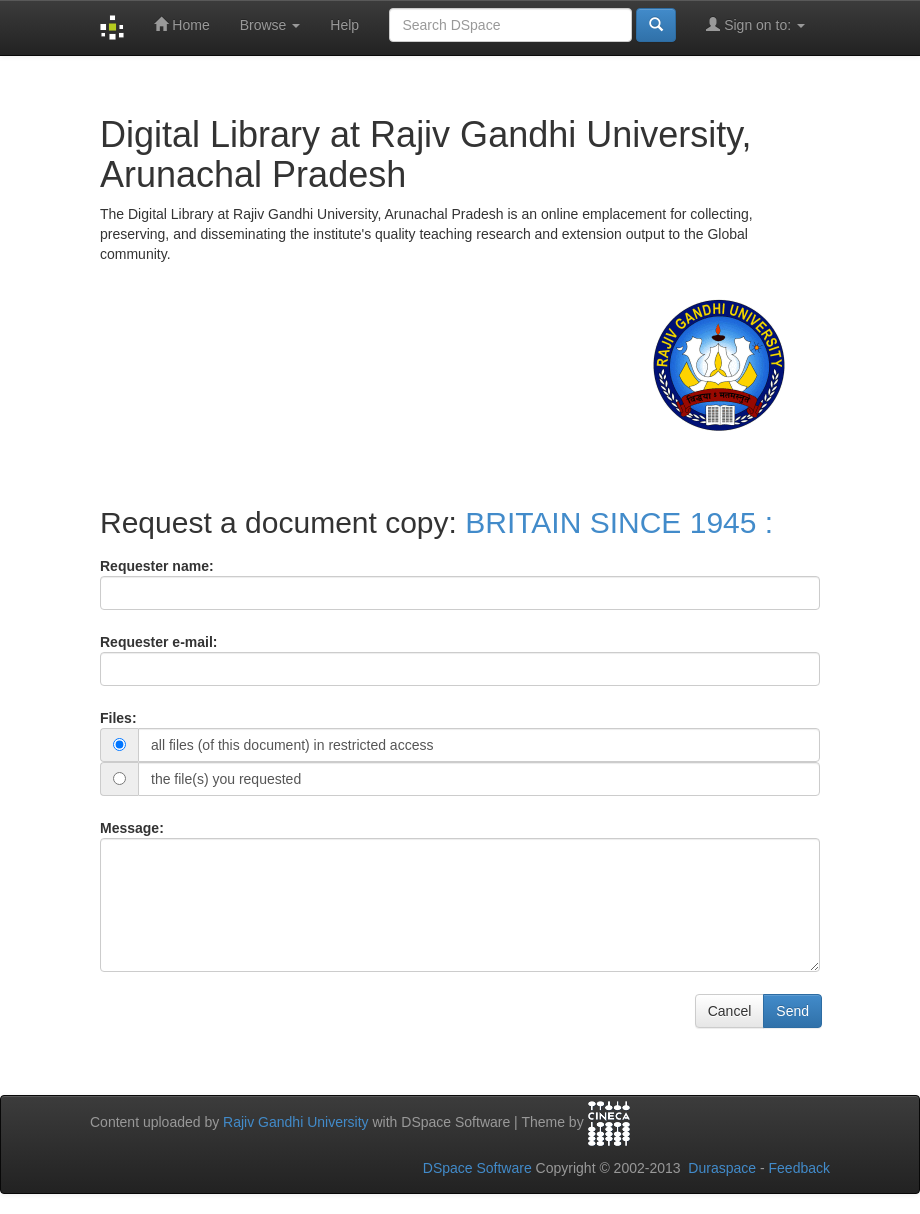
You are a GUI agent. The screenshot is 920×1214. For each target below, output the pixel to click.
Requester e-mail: (158, 642)
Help (344, 25)
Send (792, 1011)
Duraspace (722, 1168)
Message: (132, 828)
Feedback (799, 1168)
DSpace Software (477, 1168)
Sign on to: (755, 24)
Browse (270, 25)
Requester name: (157, 566)
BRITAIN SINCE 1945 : (619, 522)
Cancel (730, 1011)
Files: (118, 718)
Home (181, 24)
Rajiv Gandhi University (296, 1122)
